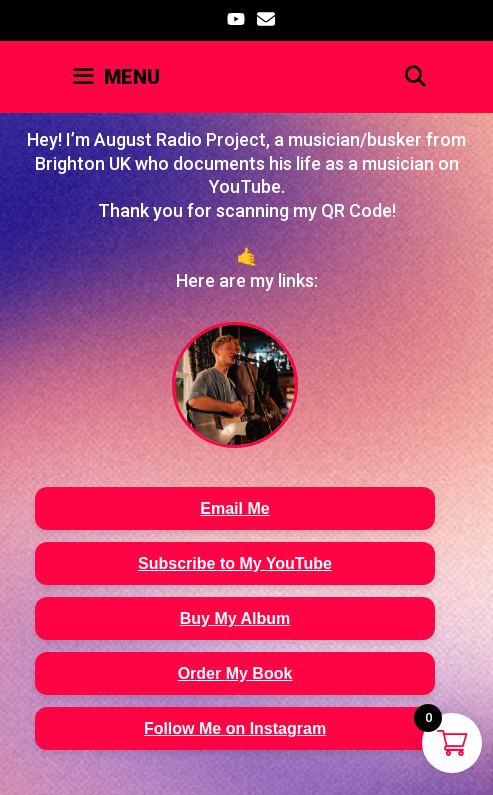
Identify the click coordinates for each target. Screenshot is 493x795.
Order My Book (235, 673)
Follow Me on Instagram (235, 728)
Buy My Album (235, 618)
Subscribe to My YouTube (235, 563)
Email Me (234, 508)
